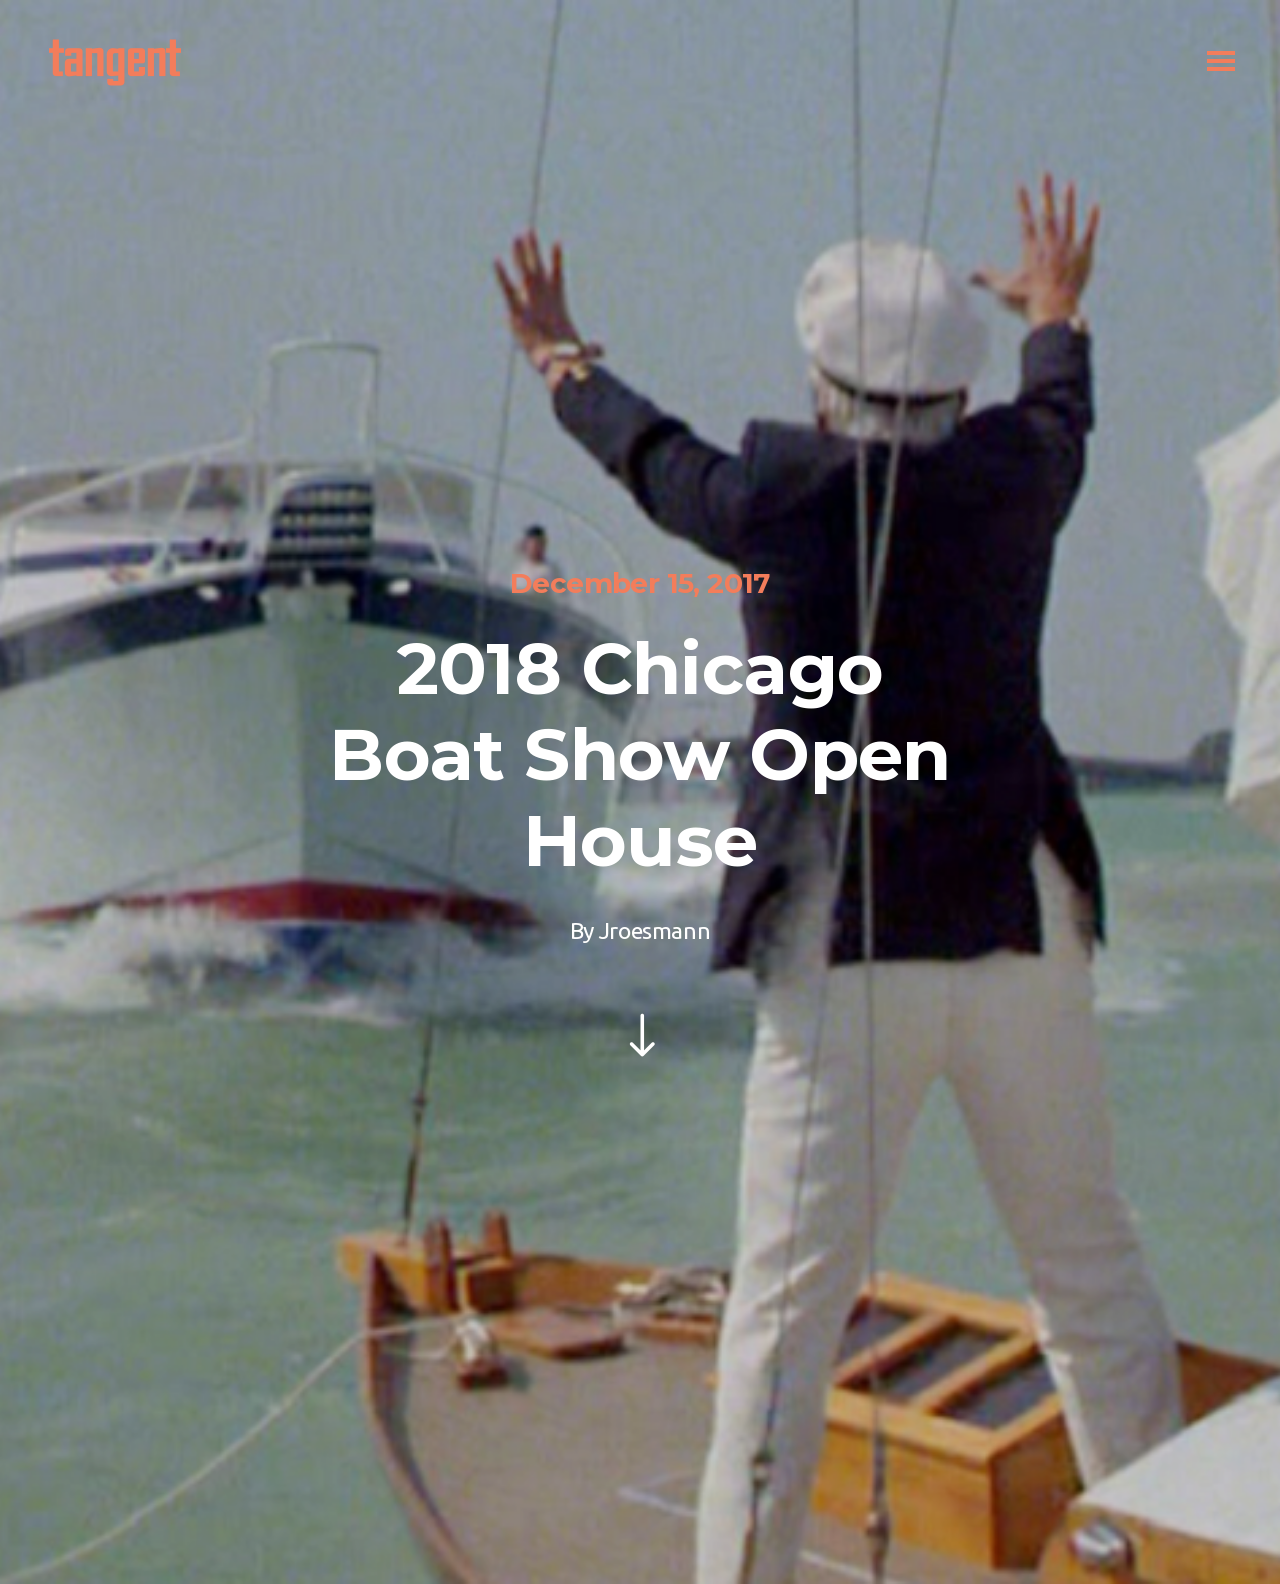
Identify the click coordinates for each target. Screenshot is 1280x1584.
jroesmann (654, 930)
